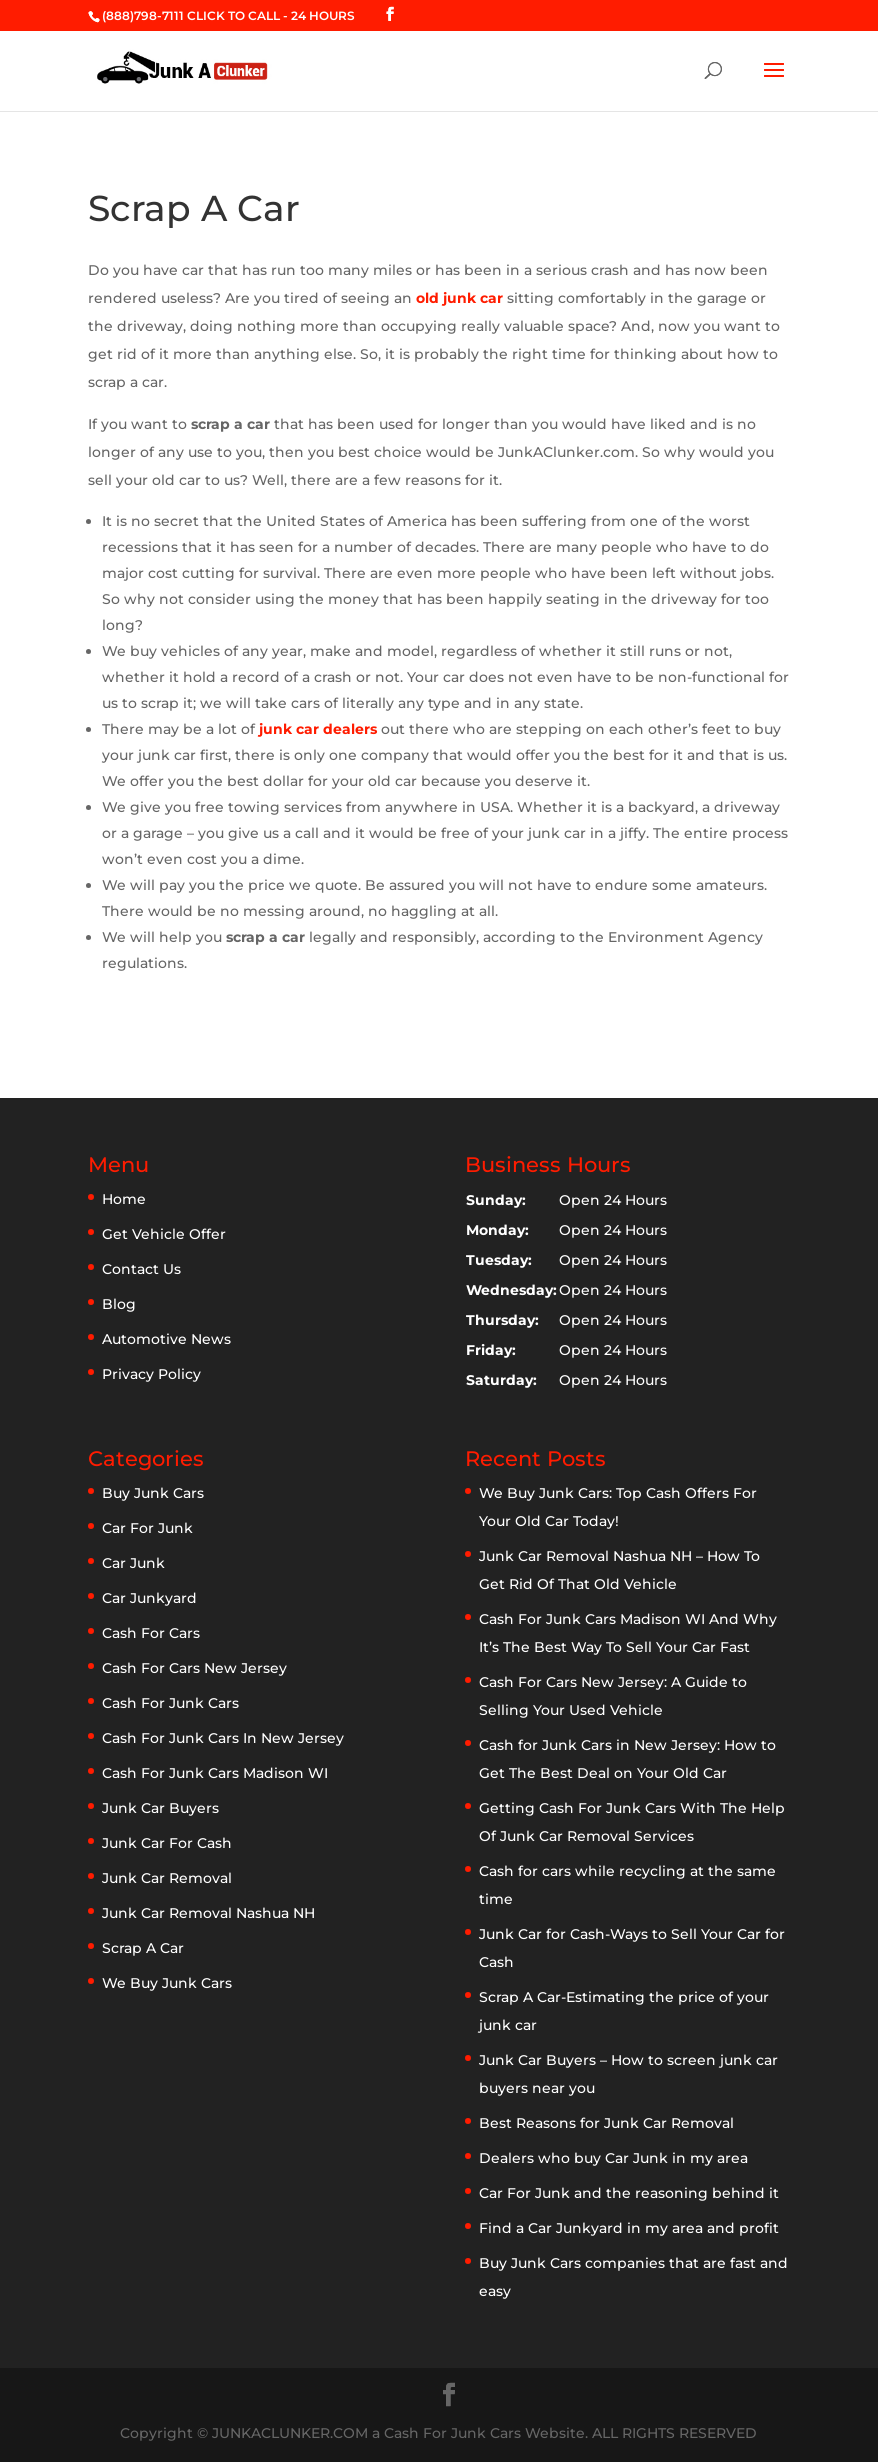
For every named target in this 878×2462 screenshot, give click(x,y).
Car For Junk (147, 1528)
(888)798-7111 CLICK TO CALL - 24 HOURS (228, 15)
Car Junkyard (149, 1598)
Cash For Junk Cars (170, 1703)
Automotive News (166, 1339)
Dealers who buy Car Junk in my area (613, 2158)
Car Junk (133, 1563)
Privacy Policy (151, 1374)
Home (124, 1199)
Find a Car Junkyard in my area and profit (629, 2228)
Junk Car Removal (167, 1878)
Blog (119, 1304)
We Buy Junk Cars (167, 1983)
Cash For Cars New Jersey (194, 1668)
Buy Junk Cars (153, 1493)
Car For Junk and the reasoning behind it (629, 2193)
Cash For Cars (151, 1633)
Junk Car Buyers (160, 1808)
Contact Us (141, 1269)
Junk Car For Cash (167, 1843)
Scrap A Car (143, 1948)
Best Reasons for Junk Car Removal (606, 2123)
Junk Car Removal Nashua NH (208, 1913)
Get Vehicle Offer (164, 1234)
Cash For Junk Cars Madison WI (215, 1773)
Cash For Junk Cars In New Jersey (223, 1738)
